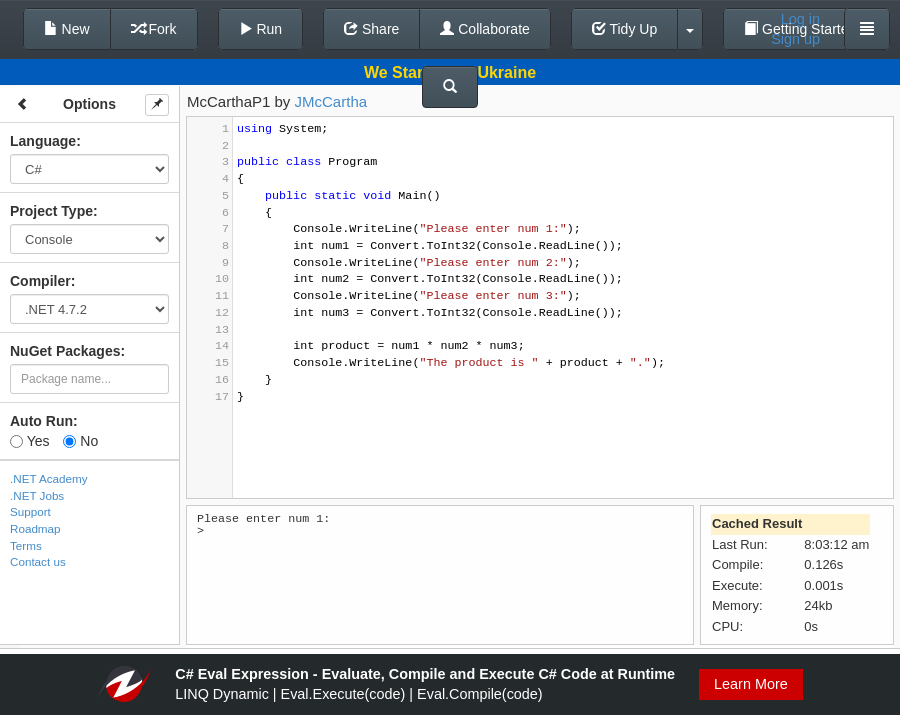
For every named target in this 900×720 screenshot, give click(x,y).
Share (371, 29)
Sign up (795, 39)
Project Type (51, 211)
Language (43, 141)
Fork (154, 29)
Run (261, 29)
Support (30, 511)
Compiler (40, 281)
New (67, 29)
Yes (29, 441)
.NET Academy (49, 478)
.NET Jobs (37, 495)
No (80, 441)
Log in (800, 19)
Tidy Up (624, 29)
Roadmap (35, 528)
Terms (26, 545)
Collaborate (485, 29)
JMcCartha (331, 101)
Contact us (38, 561)
